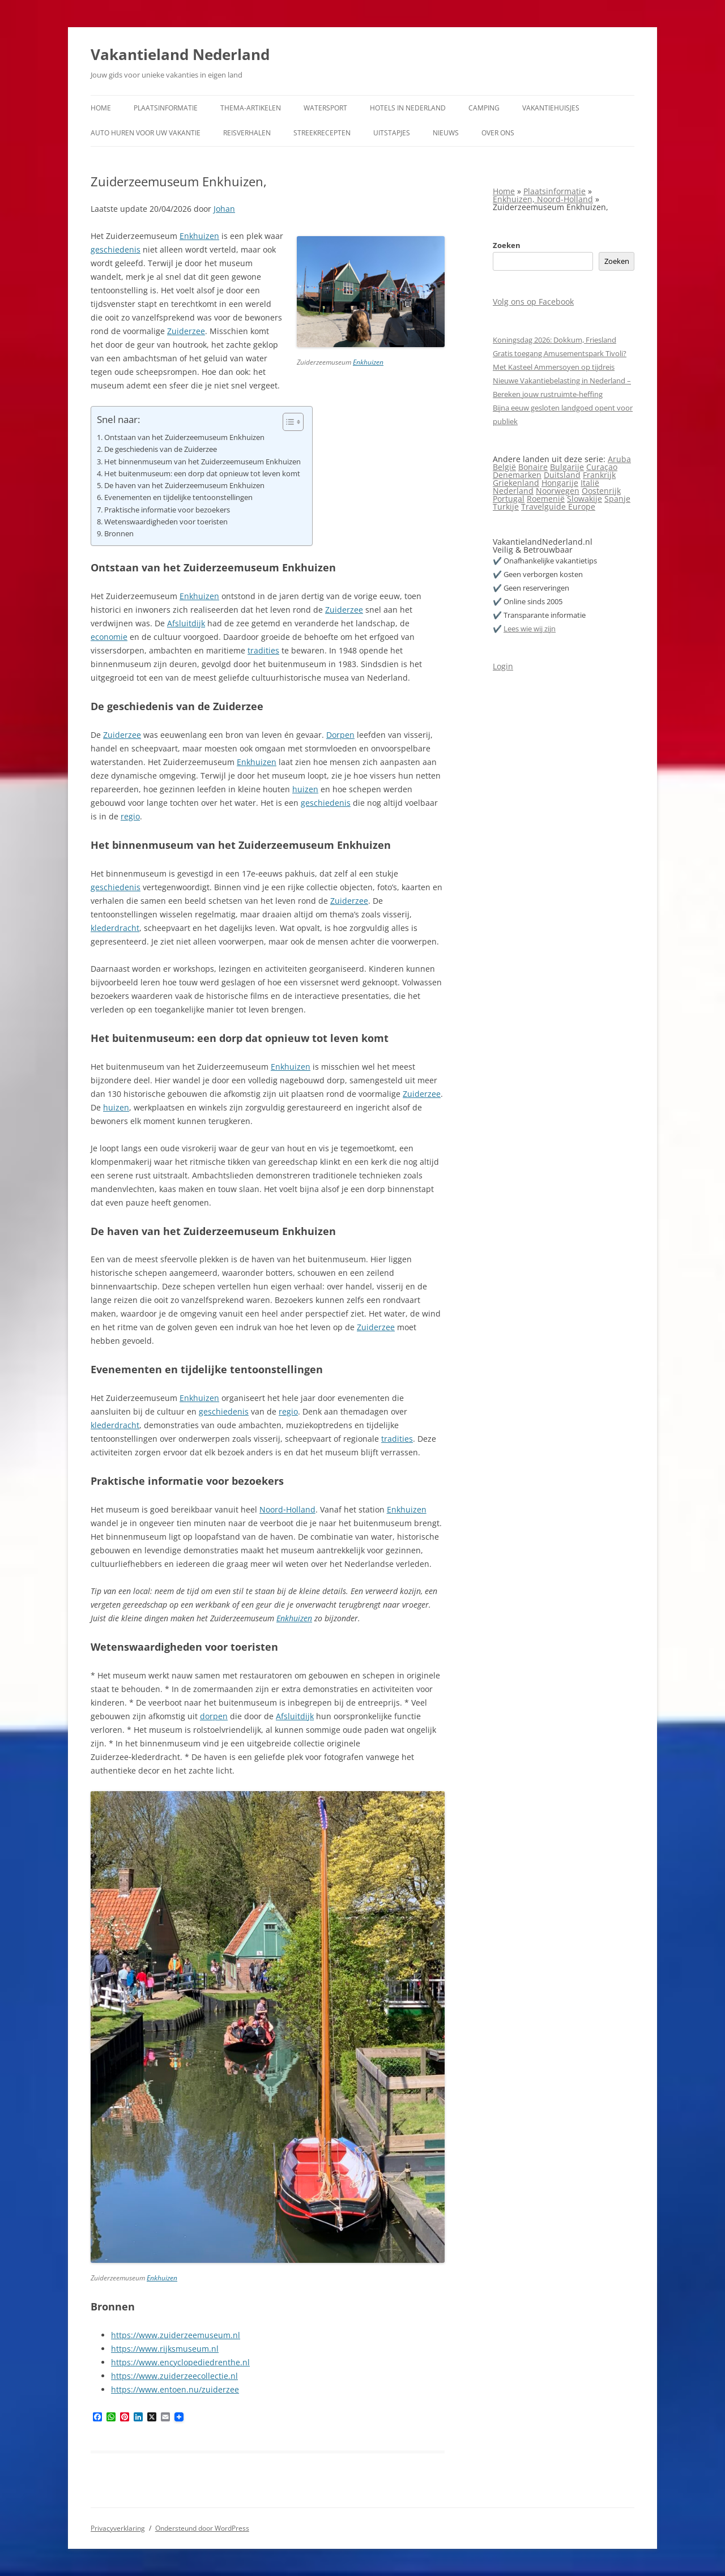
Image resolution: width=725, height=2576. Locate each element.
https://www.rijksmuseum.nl (165, 2348)
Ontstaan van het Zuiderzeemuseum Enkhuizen (184, 437)
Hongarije (559, 482)
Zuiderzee (186, 331)
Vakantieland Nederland (180, 54)
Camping (484, 108)
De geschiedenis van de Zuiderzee (160, 449)
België (504, 467)
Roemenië (546, 498)
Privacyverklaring (118, 2528)
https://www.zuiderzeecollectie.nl (174, 2375)
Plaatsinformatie (166, 108)
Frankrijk (599, 474)
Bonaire (533, 467)
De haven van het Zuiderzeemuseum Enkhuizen (184, 485)
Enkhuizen (368, 362)
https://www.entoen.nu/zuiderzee (175, 2389)
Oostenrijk (601, 490)
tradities (263, 650)
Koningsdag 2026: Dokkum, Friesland (554, 340)
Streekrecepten (322, 133)
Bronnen (119, 534)
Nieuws (446, 133)
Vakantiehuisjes (550, 108)
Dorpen (340, 734)
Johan (224, 208)
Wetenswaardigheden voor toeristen (166, 522)
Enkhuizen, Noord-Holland (543, 199)
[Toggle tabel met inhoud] (287, 422)
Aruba (619, 459)
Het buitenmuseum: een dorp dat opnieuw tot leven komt (202, 474)
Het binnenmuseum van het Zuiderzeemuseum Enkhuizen (202, 462)
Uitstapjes (391, 133)
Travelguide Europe (558, 506)
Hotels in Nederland (408, 108)
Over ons (497, 133)
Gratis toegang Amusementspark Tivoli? (559, 353)
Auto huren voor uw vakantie (146, 133)
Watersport (325, 108)
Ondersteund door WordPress (202, 2528)
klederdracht (115, 927)
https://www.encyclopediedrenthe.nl (180, 2362)
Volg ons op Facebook (533, 301)
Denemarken (517, 474)
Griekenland (516, 482)
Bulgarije (567, 467)
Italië (590, 482)
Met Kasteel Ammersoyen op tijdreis (554, 367)
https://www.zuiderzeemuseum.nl (175, 2335)
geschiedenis (115, 249)
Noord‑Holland (287, 1509)
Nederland (513, 490)
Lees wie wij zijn (530, 628)
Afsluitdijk (186, 623)
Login (503, 666)
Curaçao (601, 467)
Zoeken (507, 245)
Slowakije (584, 498)
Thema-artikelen (250, 108)
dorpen (214, 1716)
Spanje (617, 498)
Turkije (506, 506)
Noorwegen (557, 490)
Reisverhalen (247, 133)
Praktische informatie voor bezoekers (167, 510)
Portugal (508, 498)
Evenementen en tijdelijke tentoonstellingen (178, 497)
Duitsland (562, 474)
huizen (305, 789)
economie (109, 636)
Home (101, 108)
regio (130, 816)
